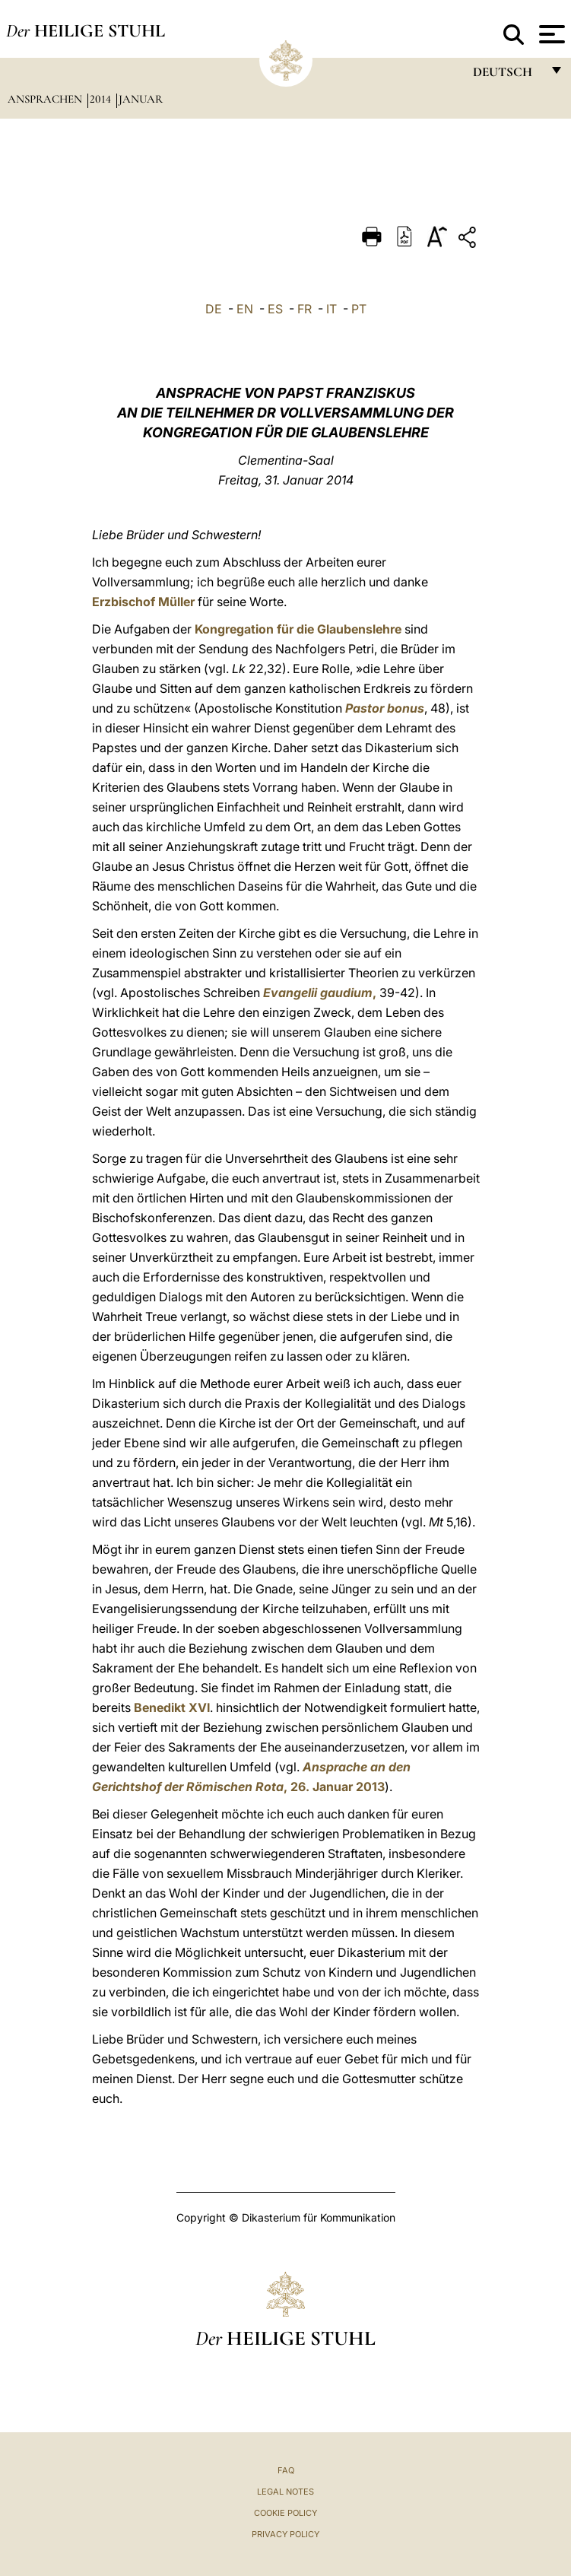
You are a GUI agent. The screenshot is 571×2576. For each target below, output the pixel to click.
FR (304, 308)
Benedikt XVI (172, 1707)
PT (358, 308)
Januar (141, 99)
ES (275, 308)
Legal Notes (285, 2491)
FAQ (286, 2470)
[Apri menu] (550, 34)
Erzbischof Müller (143, 601)
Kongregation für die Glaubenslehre (298, 629)
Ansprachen (46, 99)
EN (244, 308)
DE (213, 308)
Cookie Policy (285, 2513)
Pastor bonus (384, 708)
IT (331, 308)
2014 (102, 99)
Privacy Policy (285, 2534)
